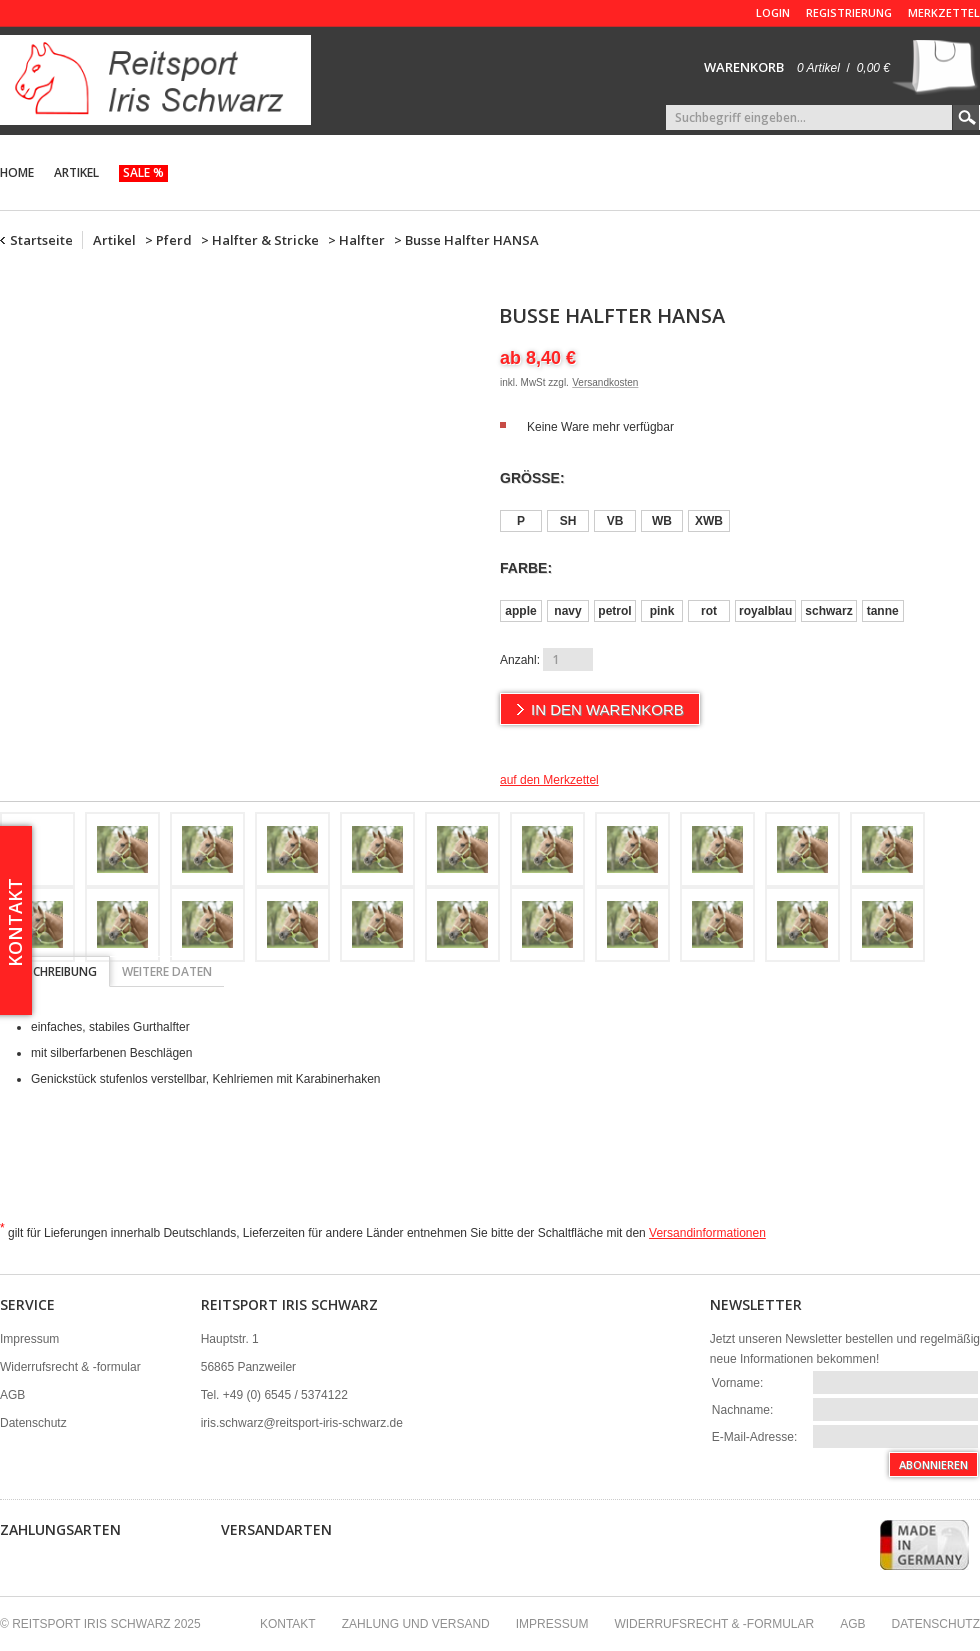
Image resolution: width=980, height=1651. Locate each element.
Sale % (143, 172)
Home (17, 172)
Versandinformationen (707, 1233)
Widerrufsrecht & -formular (70, 1367)
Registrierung (849, 12)
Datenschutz (33, 1423)
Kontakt (288, 1624)
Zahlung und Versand (416, 1624)
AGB (12, 1395)
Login (773, 12)
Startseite (41, 240)
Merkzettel (944, 12)
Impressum (29, 1339)
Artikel (76, 172)
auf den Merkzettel (549, 780)
